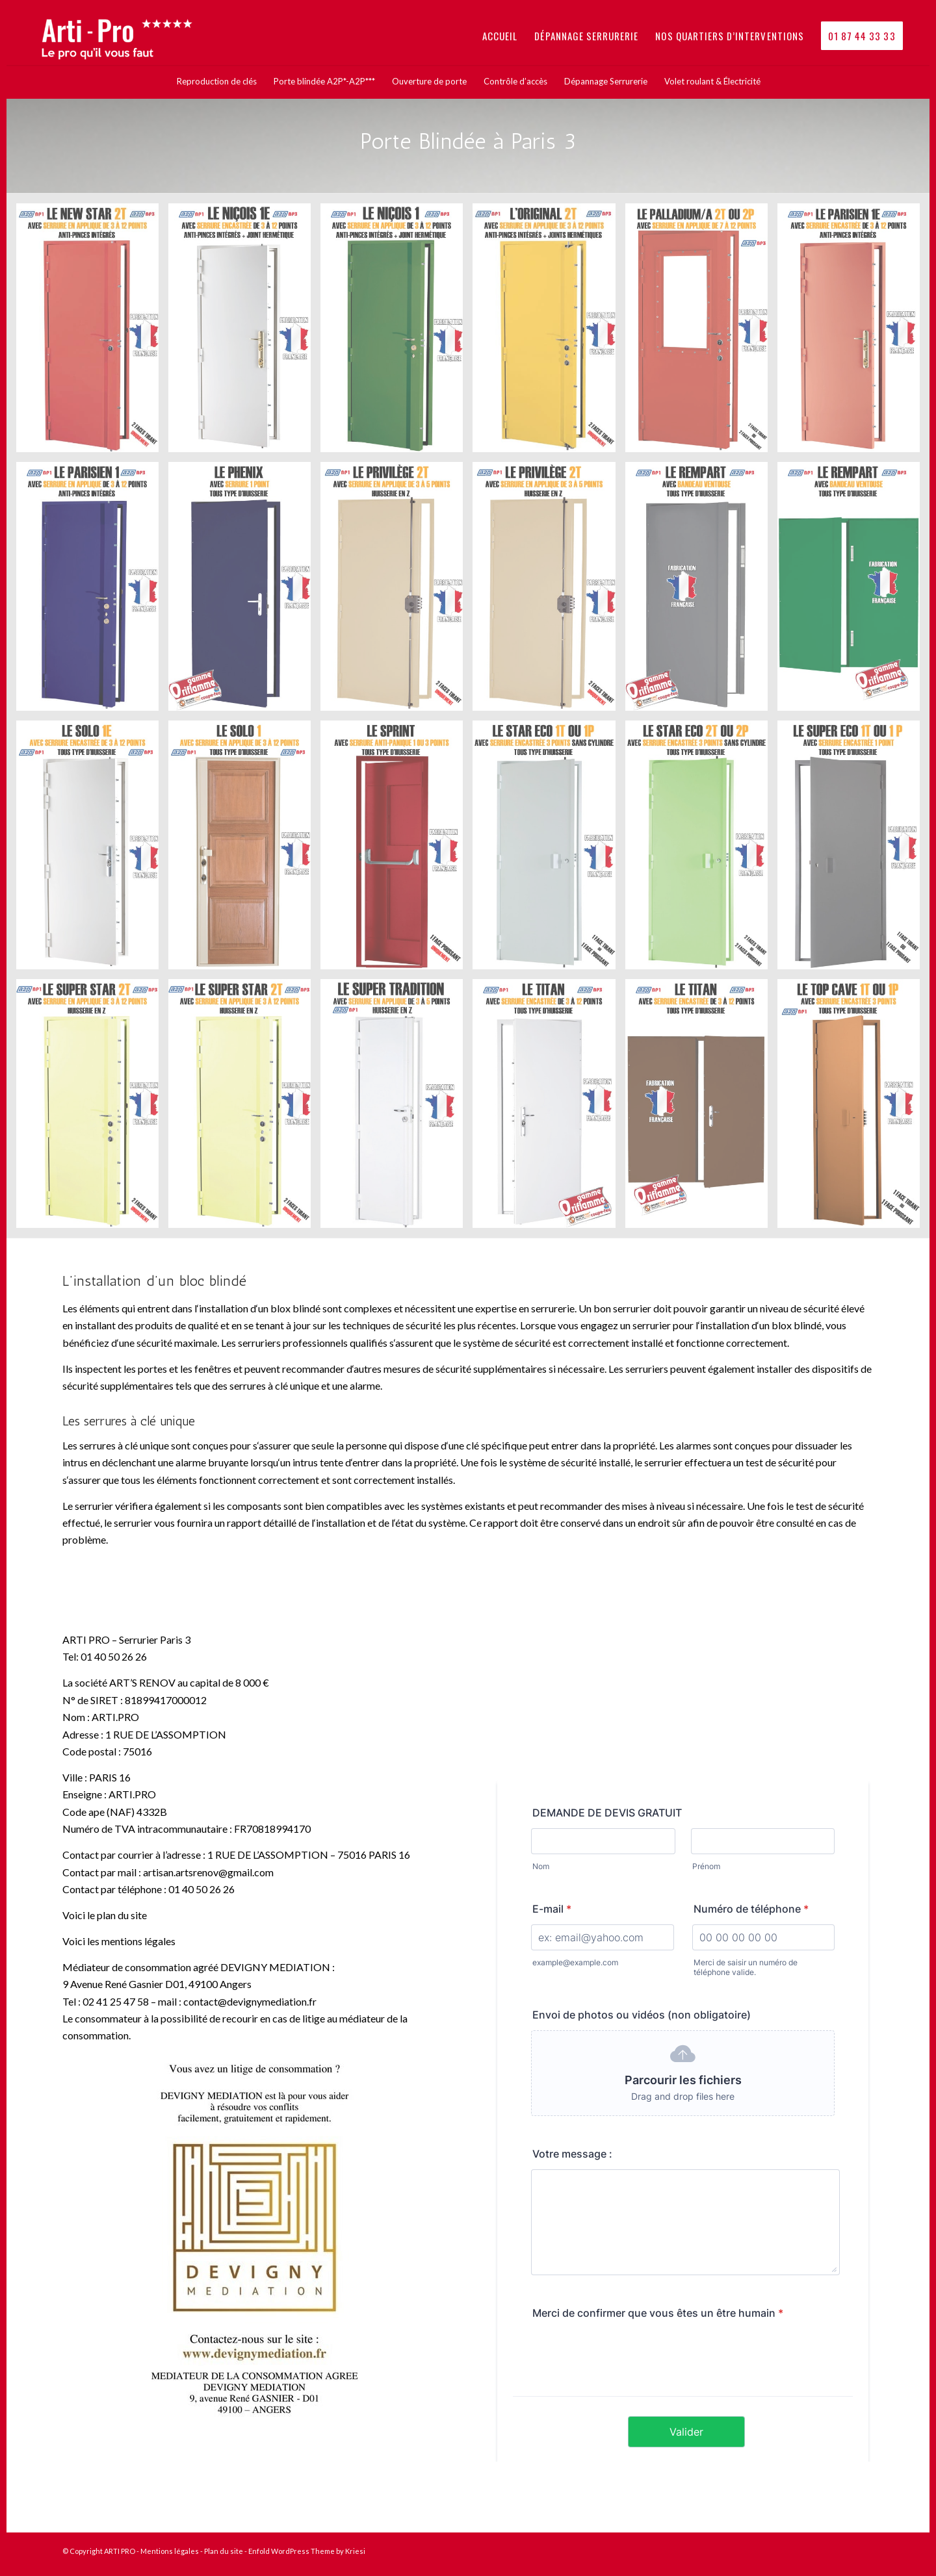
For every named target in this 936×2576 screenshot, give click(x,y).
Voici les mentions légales (119, 1941)
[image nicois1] (396, 332)
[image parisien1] (92, 591)
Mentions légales (169, 2551)
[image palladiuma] (701, 332)
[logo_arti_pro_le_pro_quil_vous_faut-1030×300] (125, 35)
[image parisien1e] (853, 332)
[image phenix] (244, 591)
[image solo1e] (92, 850)
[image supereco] (853, 850)
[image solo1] (244, 850)
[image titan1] (549, 1108)
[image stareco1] (549, 850)
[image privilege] (396, 591)
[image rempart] (853, 591)
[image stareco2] (701, 850)
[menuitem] (500, 35)
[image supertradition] (396, 1108)
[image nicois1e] (244, 332)
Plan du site (223, 2551)
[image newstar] (92, 332)
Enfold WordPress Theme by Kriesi (306, 2551)
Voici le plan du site (104, 1915)
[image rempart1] (701, 591)
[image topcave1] (853, 1108)
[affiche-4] (253, 2240)
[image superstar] (92, 1108)
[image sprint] (396, 850)
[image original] (549, 332)
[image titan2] (701, 1108)
